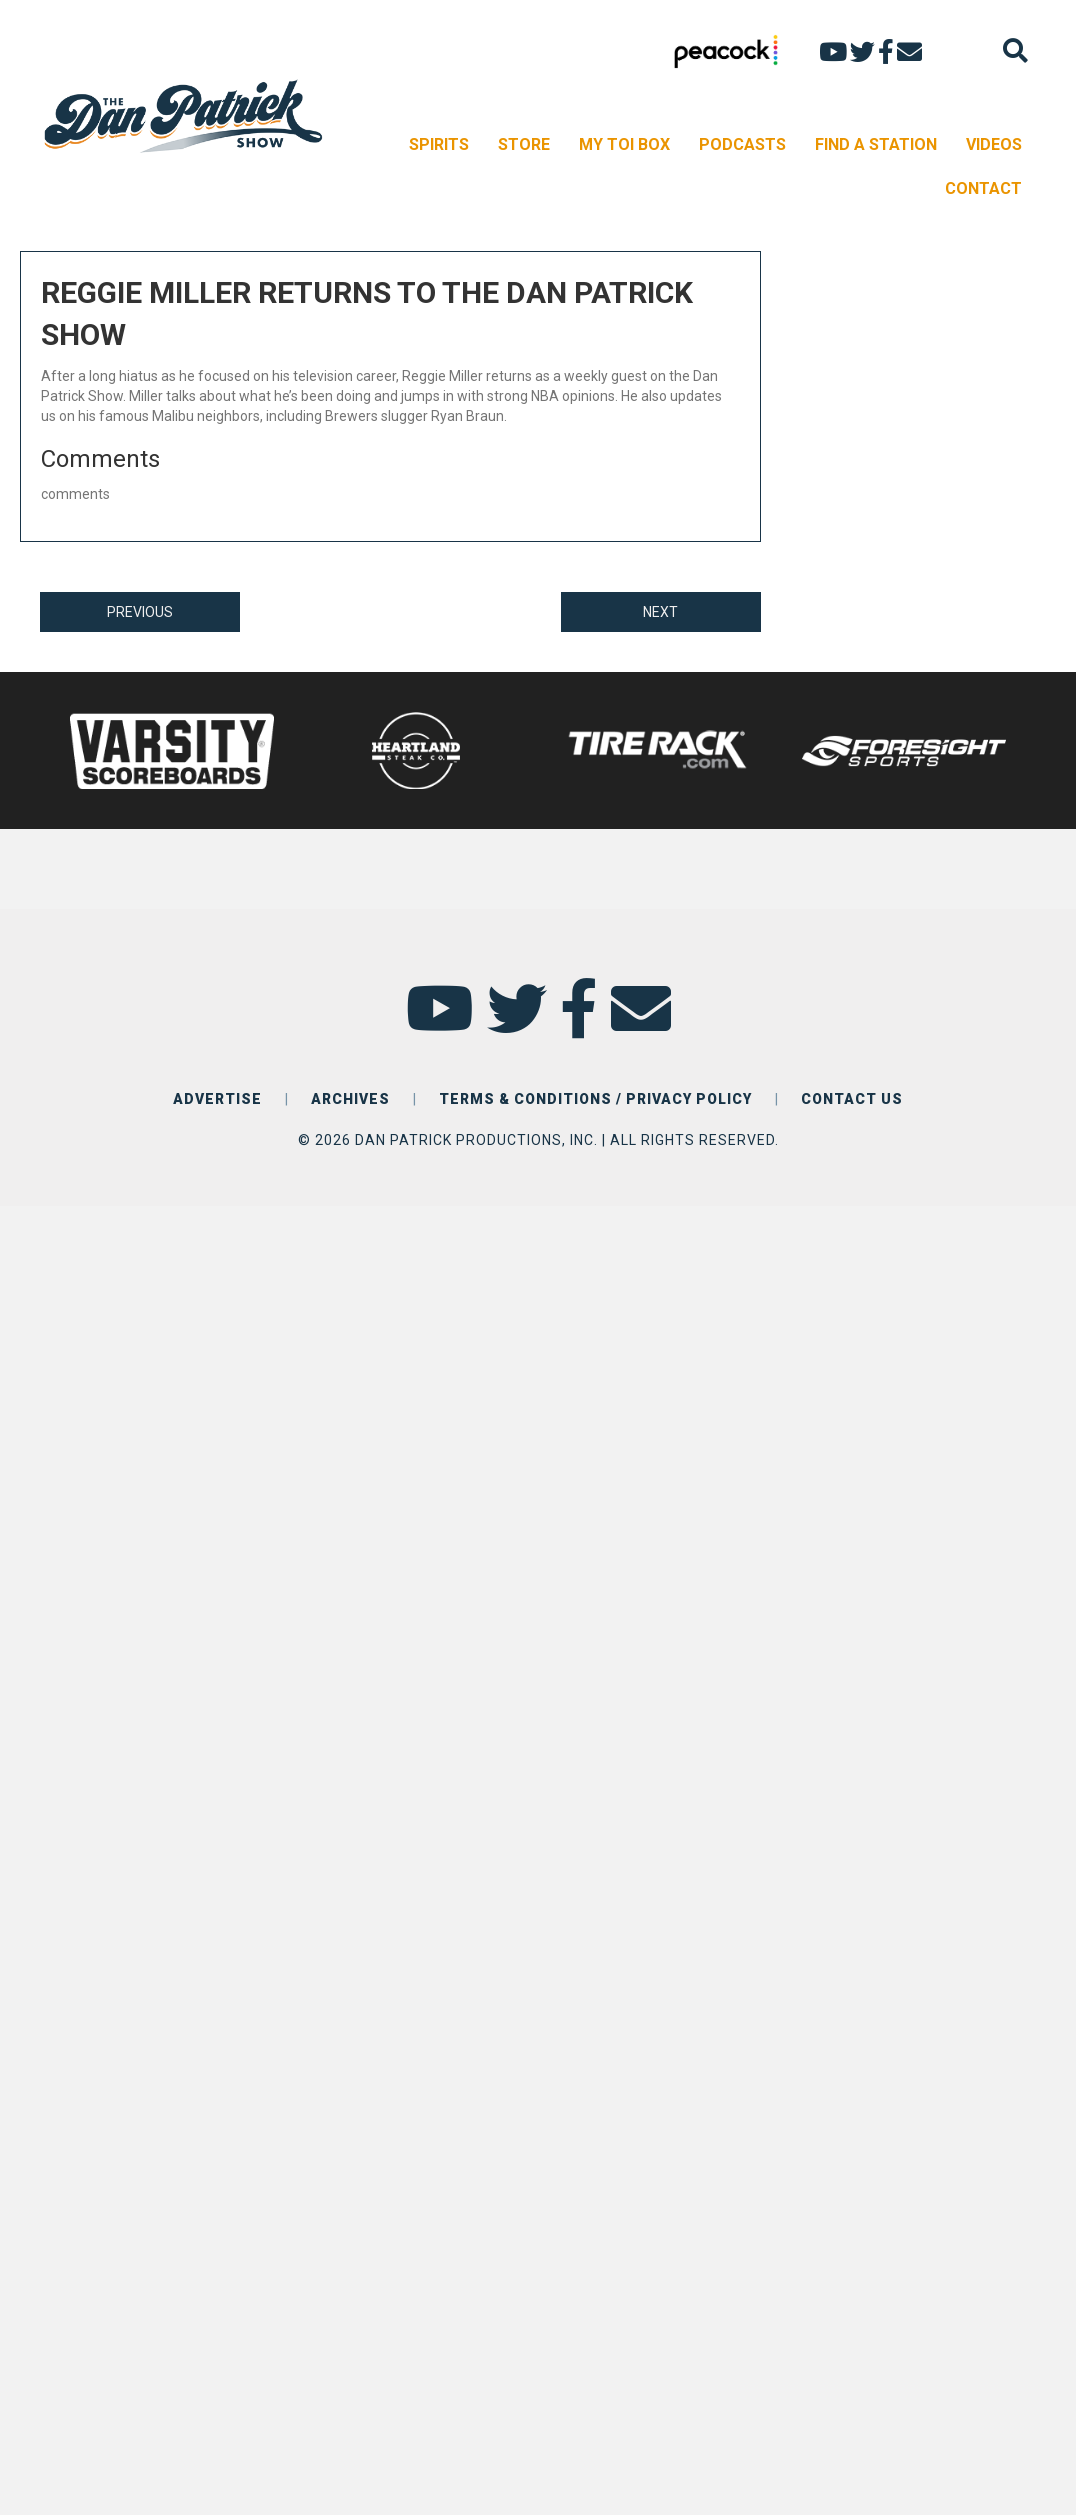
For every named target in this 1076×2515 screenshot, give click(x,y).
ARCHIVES (350, 1099)
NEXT (660, 612)
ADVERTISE (217, 1099)
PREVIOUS (140, 612)
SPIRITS (439, 144)
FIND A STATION (876, 144)
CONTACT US (852, 1099)
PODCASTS (742, 144)
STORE (524, 144)
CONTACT (983, 188)
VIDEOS (994, 144)
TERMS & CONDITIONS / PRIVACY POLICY (595, 1099)
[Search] (1015, 50)
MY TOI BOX (624, 144)
